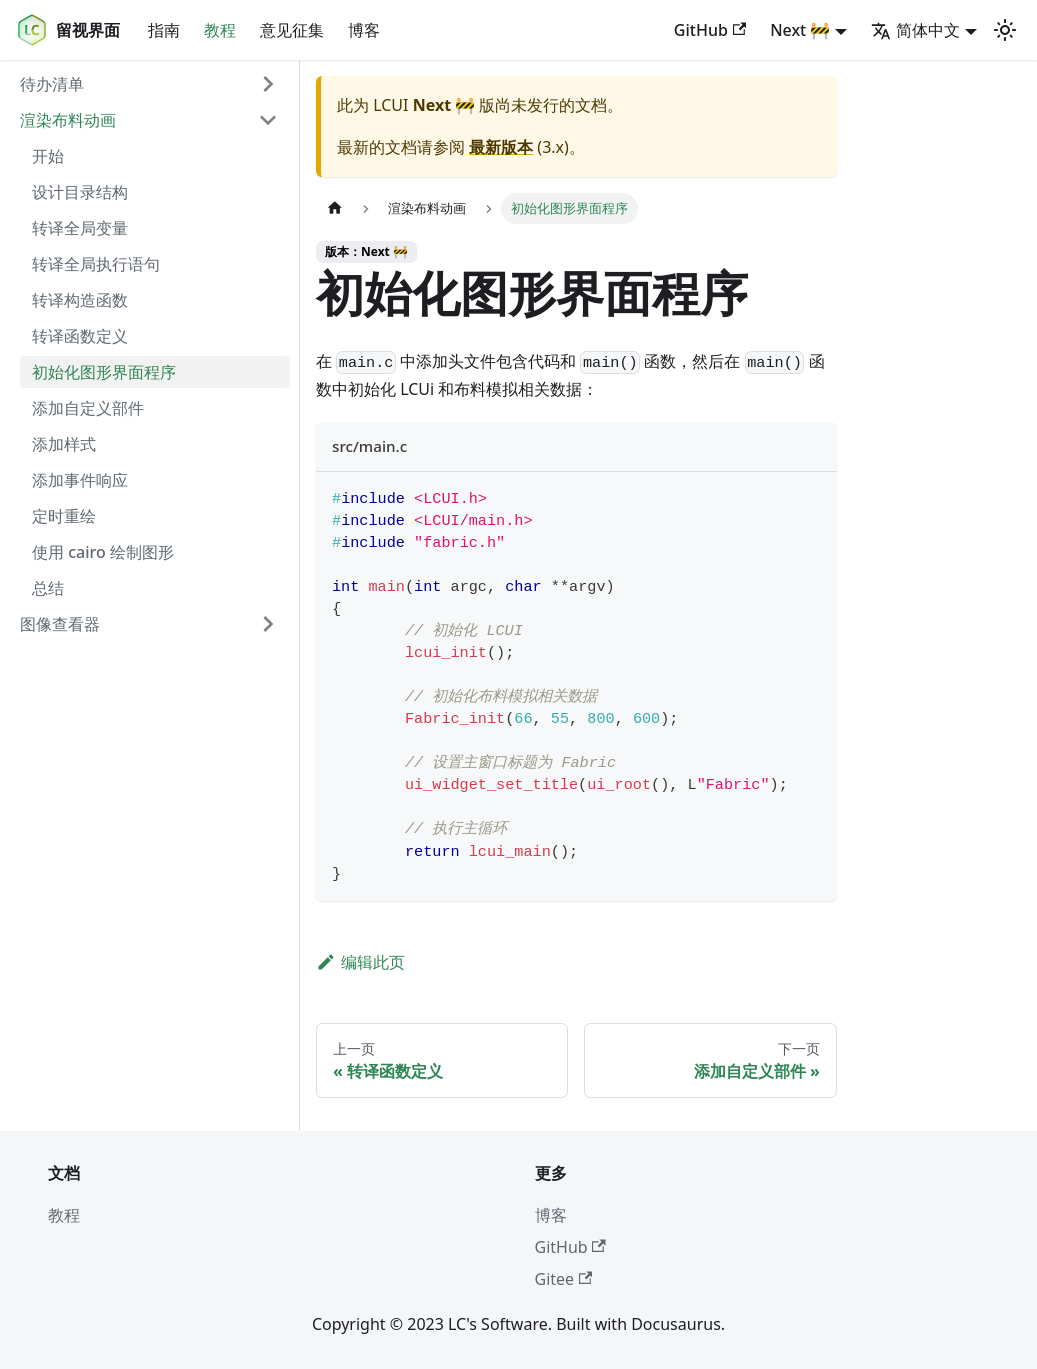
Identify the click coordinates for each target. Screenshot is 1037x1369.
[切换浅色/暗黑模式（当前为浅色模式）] (1005, 30)
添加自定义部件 (88, 408)
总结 (48, 588)
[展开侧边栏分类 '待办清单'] (268, 84)
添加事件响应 (80, 480)
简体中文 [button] (915, 30)
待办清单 (52, 84)
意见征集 (292, 30)
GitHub (710, 30)
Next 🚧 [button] (800, 30)
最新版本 (501, 147)
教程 (220, 30)
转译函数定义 (80, 336)
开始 (48, 156)
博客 (364, 30)
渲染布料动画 (68, 120)
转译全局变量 (80, 228)
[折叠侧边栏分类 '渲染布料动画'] (268, 120)
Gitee (564, 1279)
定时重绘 (64, 516)
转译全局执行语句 (96, 264)
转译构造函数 (80, 300)
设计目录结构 (80, 192)
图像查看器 (60, 624)
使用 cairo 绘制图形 (103, 552)
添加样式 (64, 444)
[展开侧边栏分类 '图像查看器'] (268, 624)
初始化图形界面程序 (104, 372)
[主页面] (335, 208)
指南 (164, 30)
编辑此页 (360, 962)
